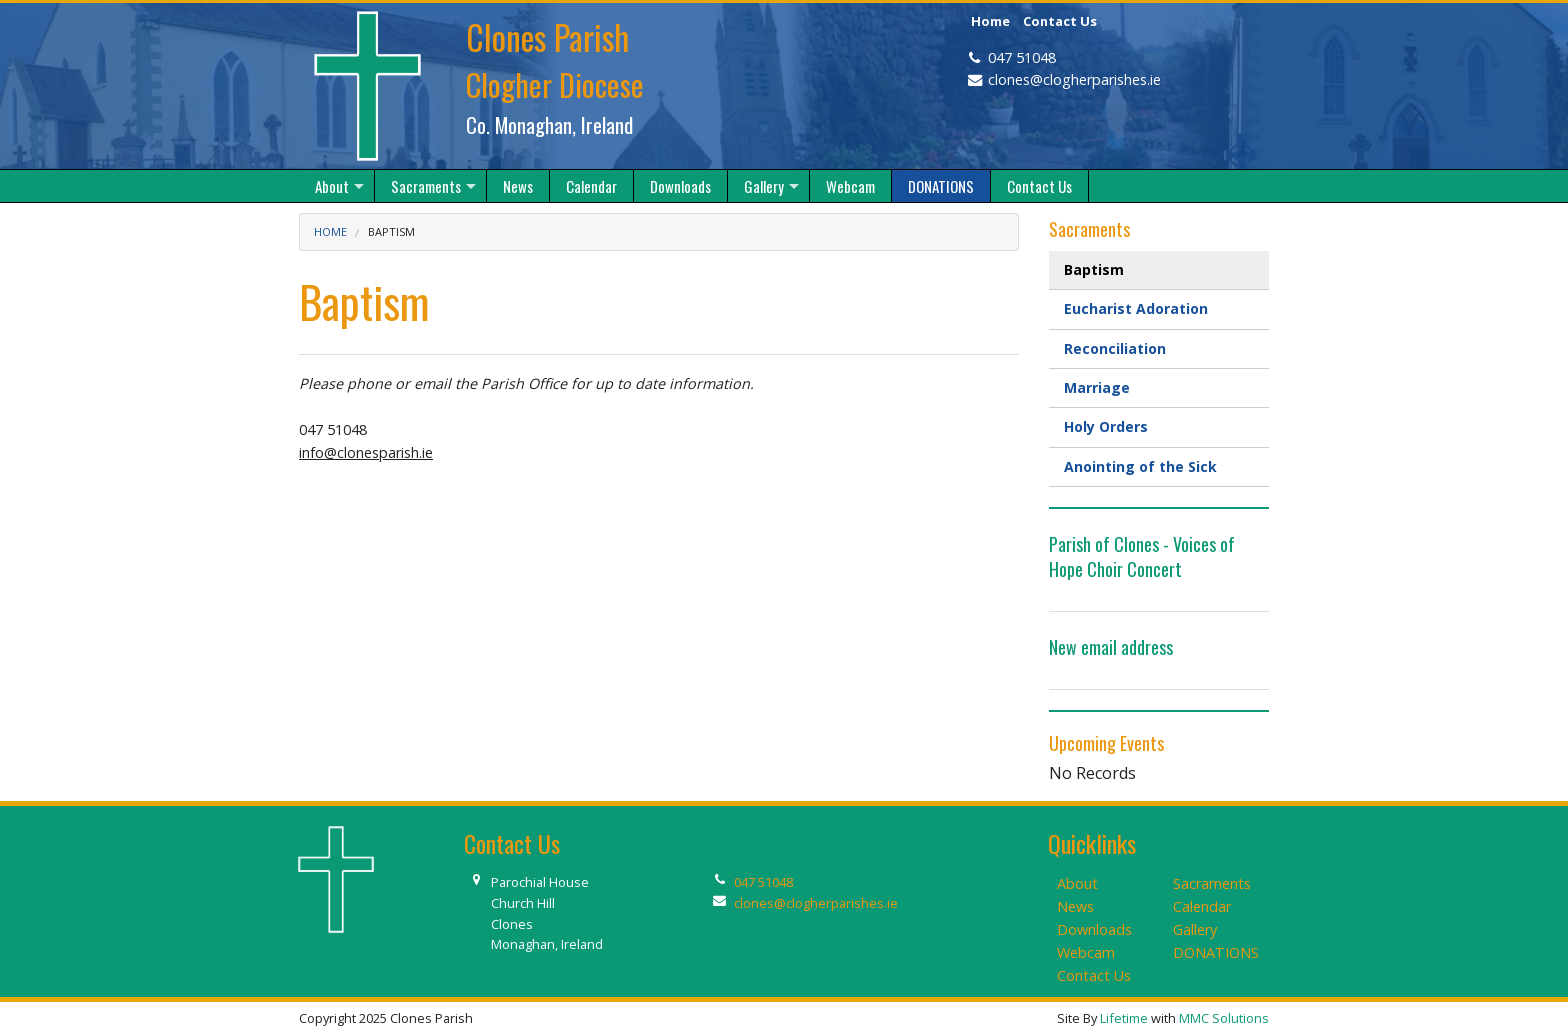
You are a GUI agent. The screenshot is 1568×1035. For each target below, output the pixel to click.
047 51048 (1022, 57)
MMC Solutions (1224, 1018)
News (1075, 906)
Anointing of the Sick (1140, 466)
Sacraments (1212, 883)
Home (990, 21)
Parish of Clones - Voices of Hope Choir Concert (1142, 556)
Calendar (1202, 906)
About (1077, 883)
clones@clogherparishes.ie (1074, 79)
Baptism (1094, 269)
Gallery (1195, 929)
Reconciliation (1115, 348)
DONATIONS (1216, 952)
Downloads (1094, 929)
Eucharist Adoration (1136, 308)
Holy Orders (1106, 426)
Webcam (1086, 952)
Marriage (1097, 387)
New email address (1111, 647)
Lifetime (1124, 1018)
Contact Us (1060, 21)
